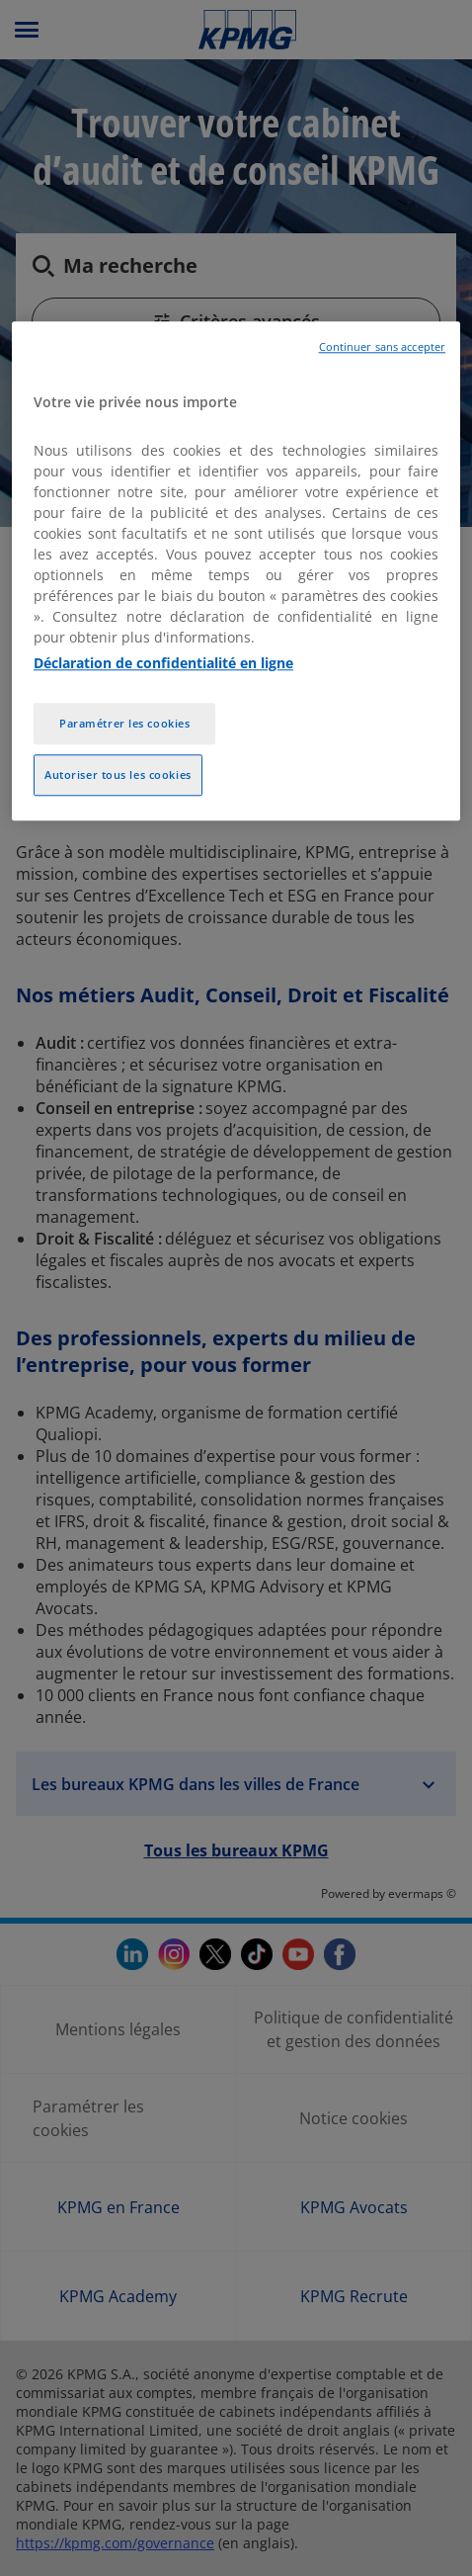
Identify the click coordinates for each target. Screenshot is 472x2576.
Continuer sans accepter (382, 347)
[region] (236, 570)
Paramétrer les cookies (125, 724)
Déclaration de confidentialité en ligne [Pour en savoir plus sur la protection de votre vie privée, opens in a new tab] (163, 663)
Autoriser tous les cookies (118, 775)
